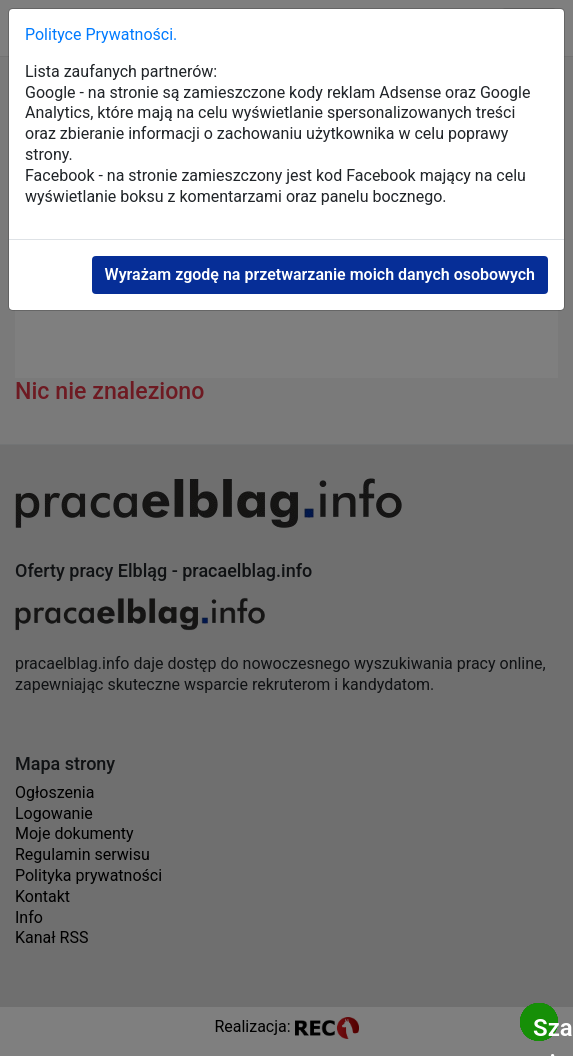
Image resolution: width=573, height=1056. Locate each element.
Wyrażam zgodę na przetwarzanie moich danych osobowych (320, 274)
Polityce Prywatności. (101, 34)
